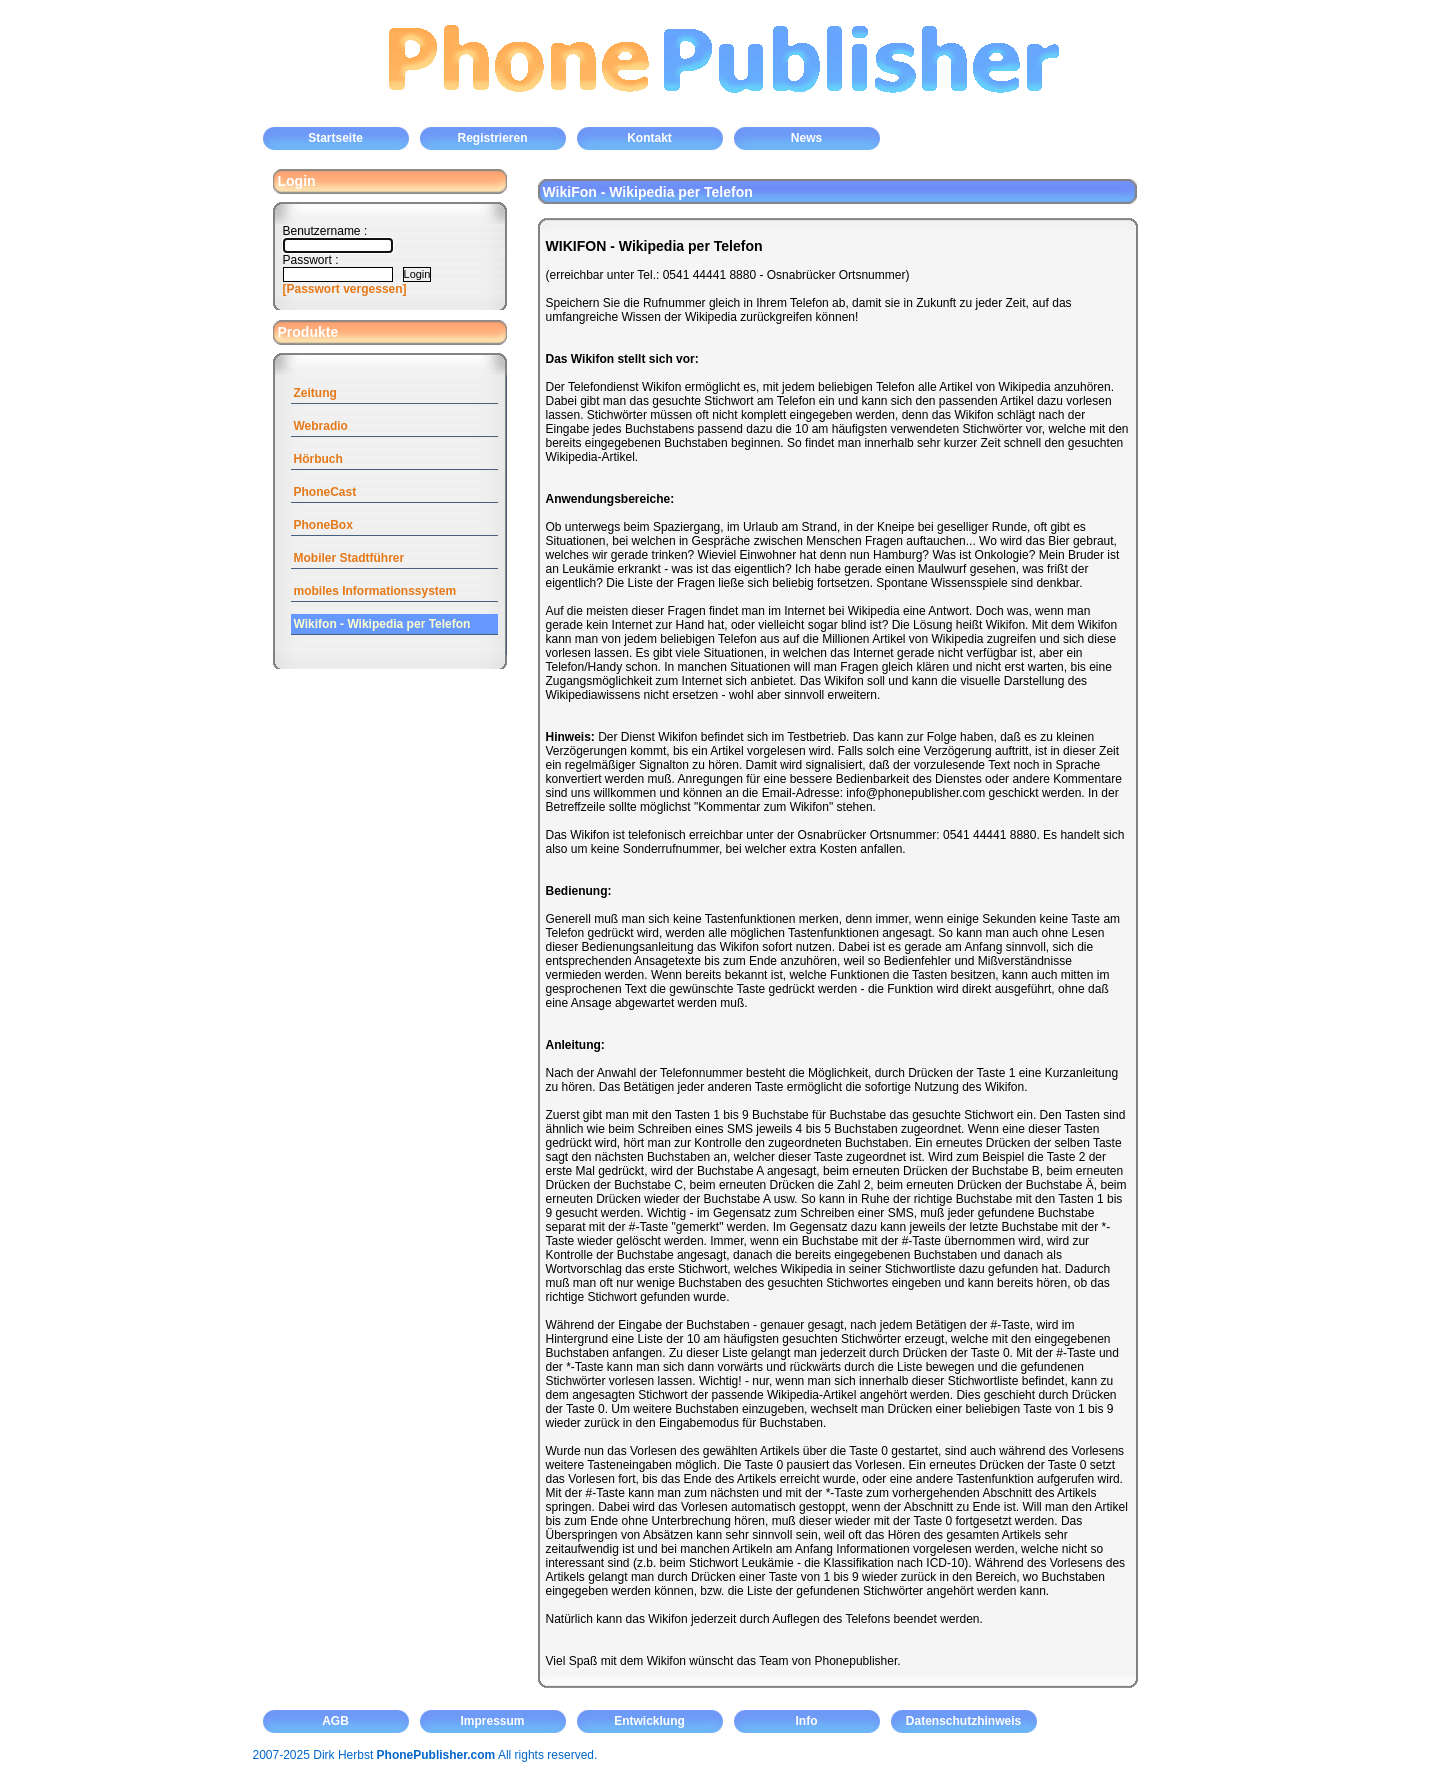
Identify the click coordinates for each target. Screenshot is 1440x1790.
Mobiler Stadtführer (349, 558)
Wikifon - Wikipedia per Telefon (382, 624)
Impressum (492, 1721)
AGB (335, 1721)
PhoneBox (323, 525)
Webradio (321, 426)
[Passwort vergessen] (345, 289)
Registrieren (492, 138)
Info (807, 1721)
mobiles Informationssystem (375, 591)
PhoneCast (325, 492)
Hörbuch (318, 459)
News (806, 138)
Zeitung (315, 393)
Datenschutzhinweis (963, 1721)
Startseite (335, 138)
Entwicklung (649, 1721)
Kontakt (649, 138)
